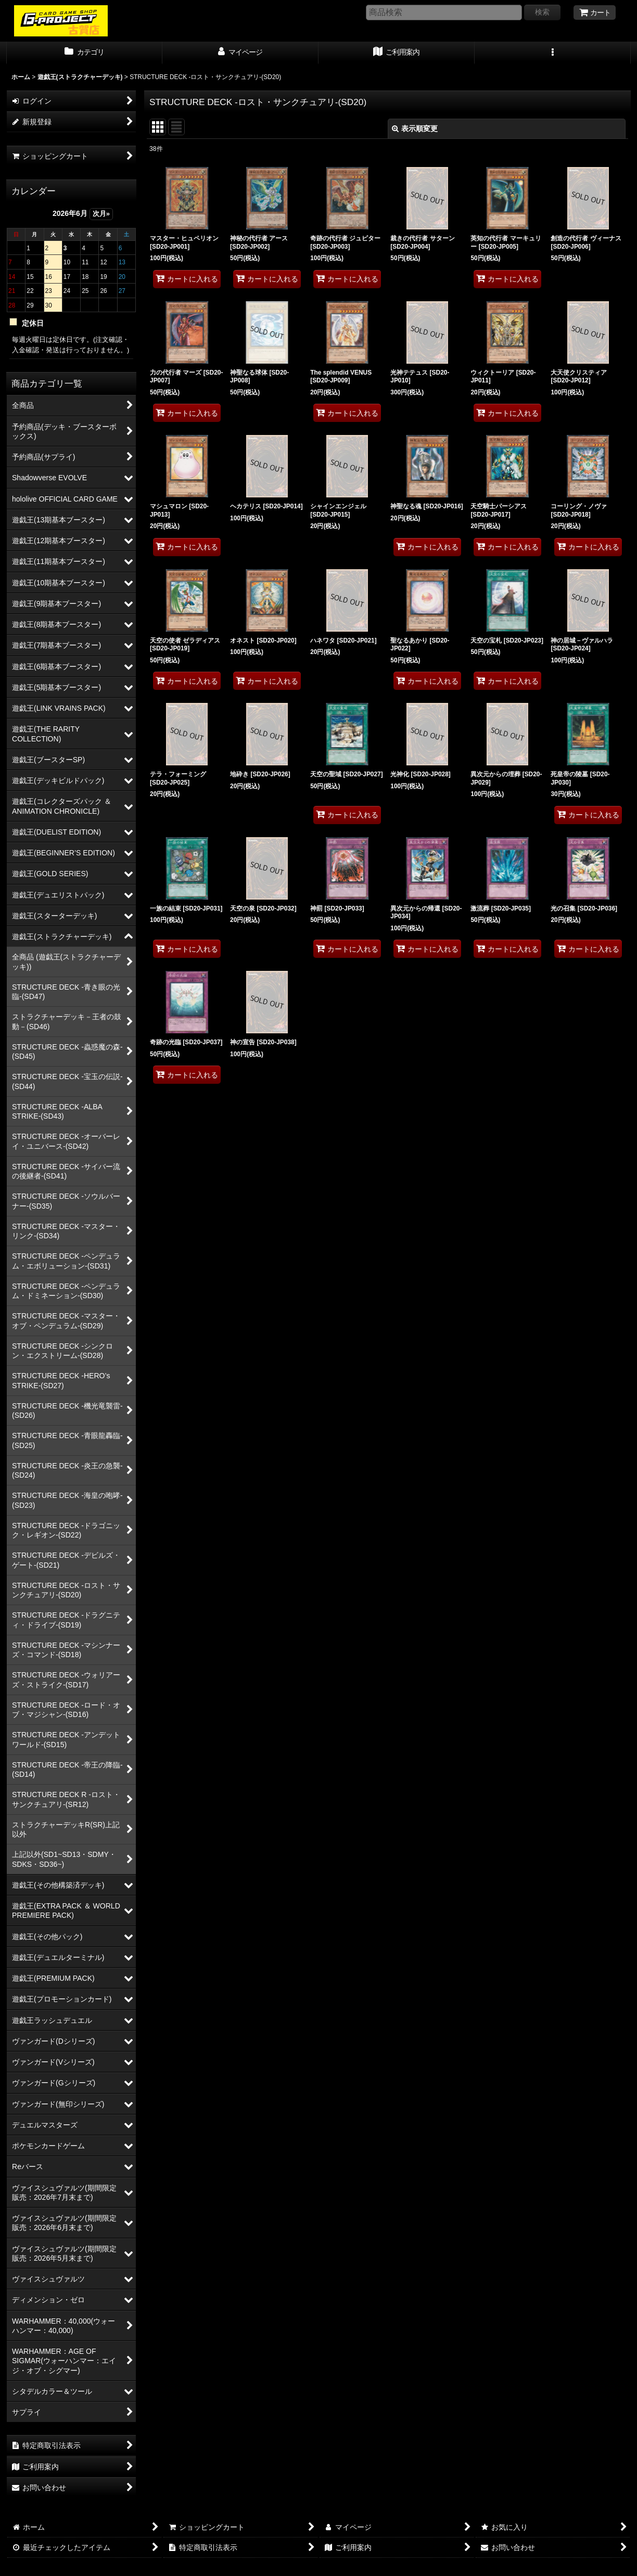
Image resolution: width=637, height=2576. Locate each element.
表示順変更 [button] (415, 128)
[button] (553, 53)
